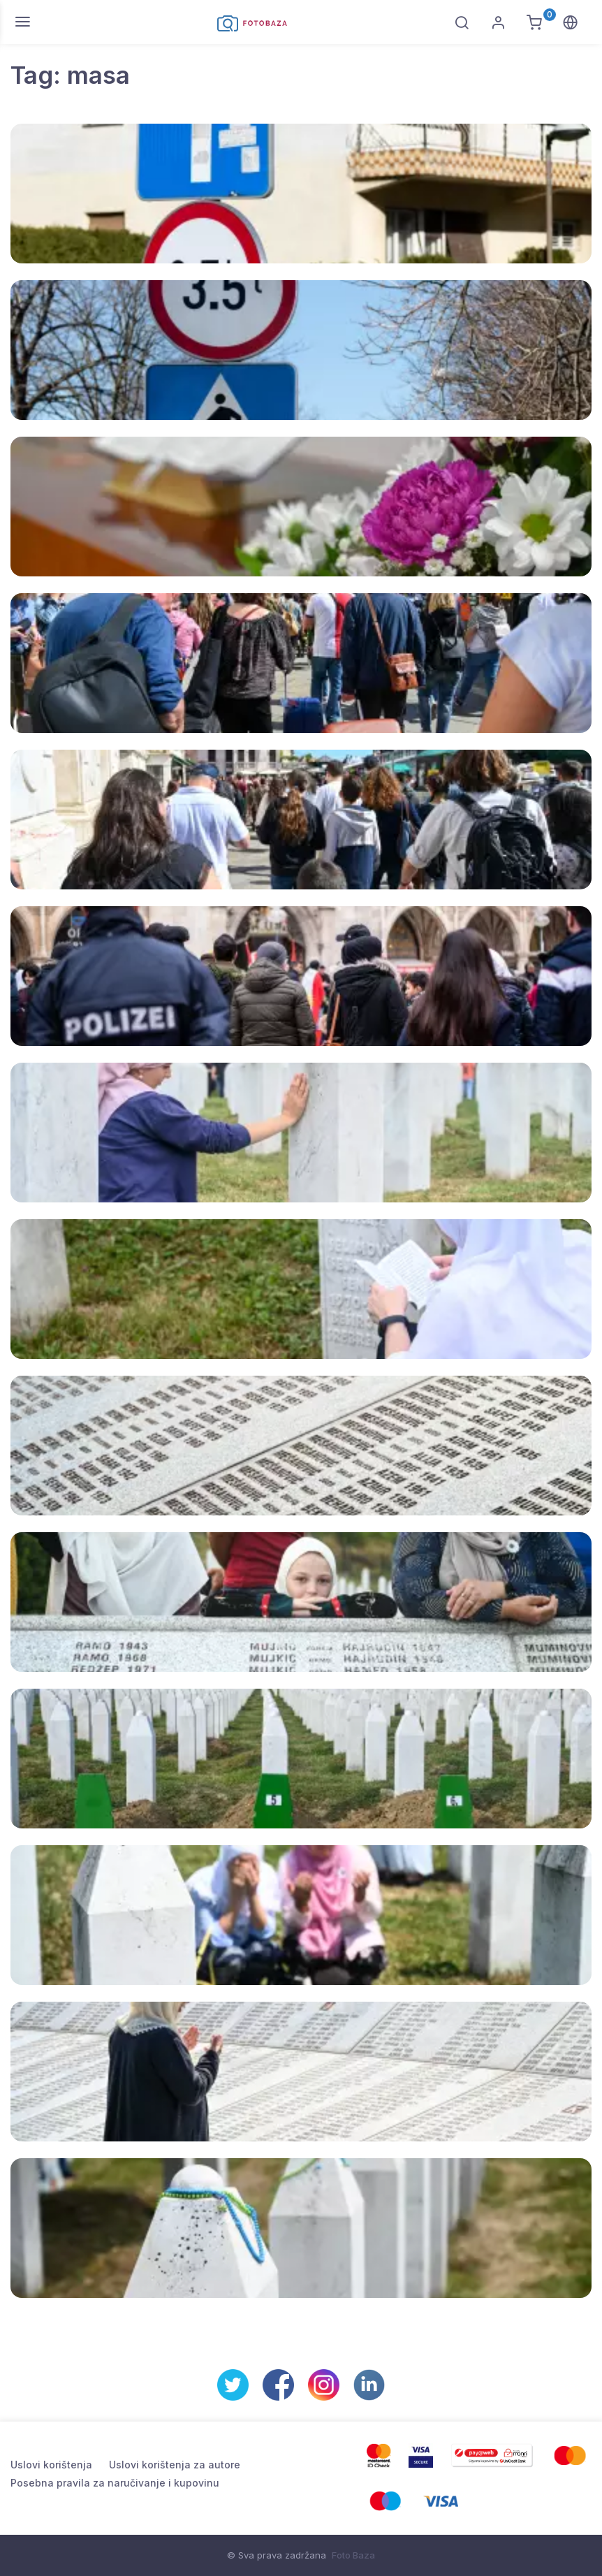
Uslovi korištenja (51, 2465)
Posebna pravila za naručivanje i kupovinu (114, 2483)
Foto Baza (353, 2555)
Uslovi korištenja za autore (174, 2465)
